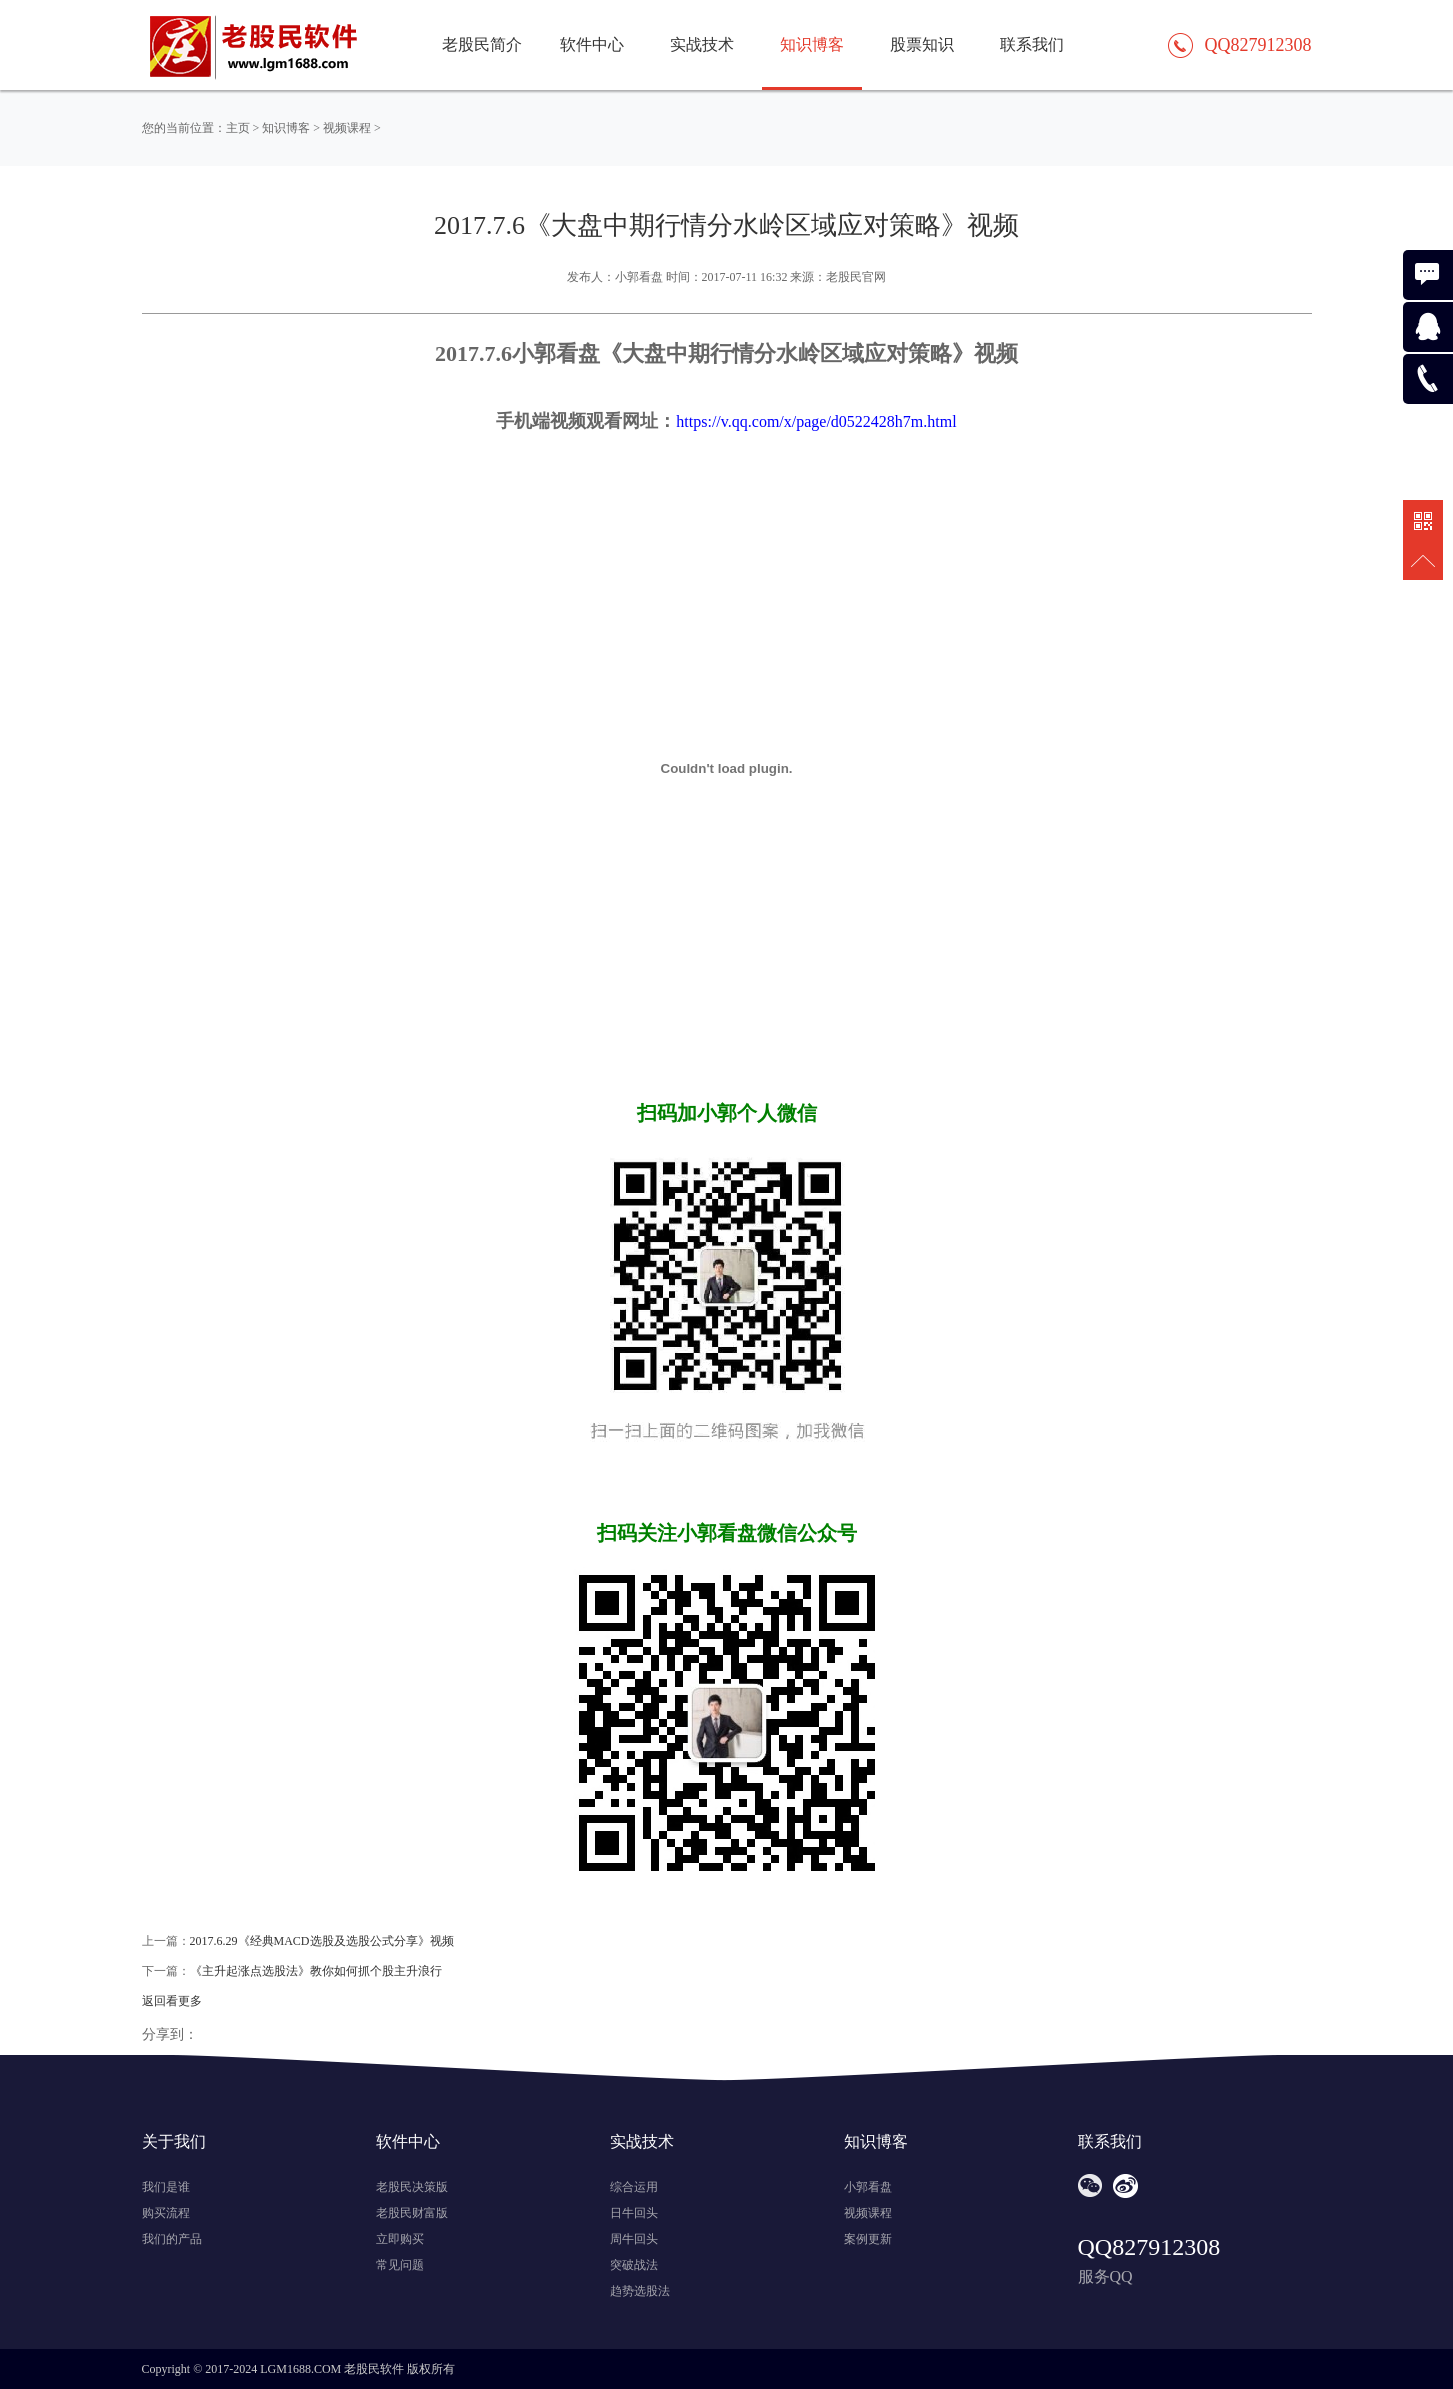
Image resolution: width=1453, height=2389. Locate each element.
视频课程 (347, 128)
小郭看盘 (868, 2187)
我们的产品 (172, 2239)
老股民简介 (482, 44)
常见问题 (400, 2265)
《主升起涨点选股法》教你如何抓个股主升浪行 (316, 1971)
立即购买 (400, 2239)
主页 (238, 128)
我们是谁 (166, 2187)
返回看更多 (172, 2001)
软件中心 (592, 44)
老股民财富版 (412, 2213)
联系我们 (1032, 44)
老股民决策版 (412, 2187)
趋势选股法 (640, 2291)
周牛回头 (634, 2239)
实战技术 (702, 44)
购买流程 (166, 2213)
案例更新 (868, 2239)
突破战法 (634, 2265)
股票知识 (922, 44)
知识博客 (286, 128)
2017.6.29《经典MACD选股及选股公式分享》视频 (322, 1941)
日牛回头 (634, 2213)
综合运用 (634, 2187)
